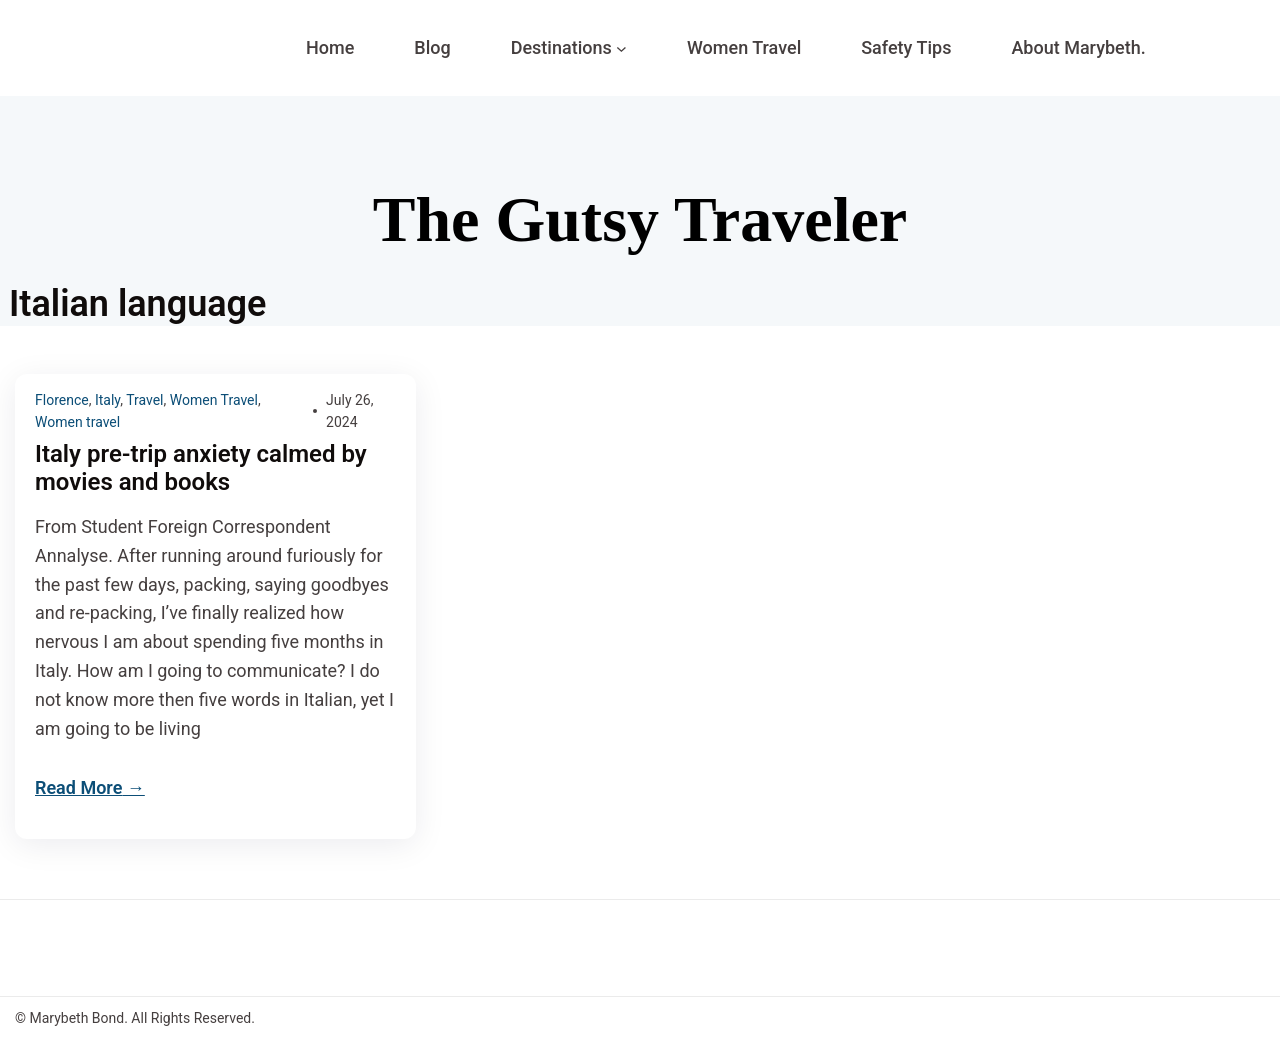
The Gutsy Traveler (640, 219)
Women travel (77, 422)
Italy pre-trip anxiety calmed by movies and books (201, 468)
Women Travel (214, 400)
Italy (107, 400)
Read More (78, 787)
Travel (144, 400)
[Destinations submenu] (621, 48)
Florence (62, 400)
